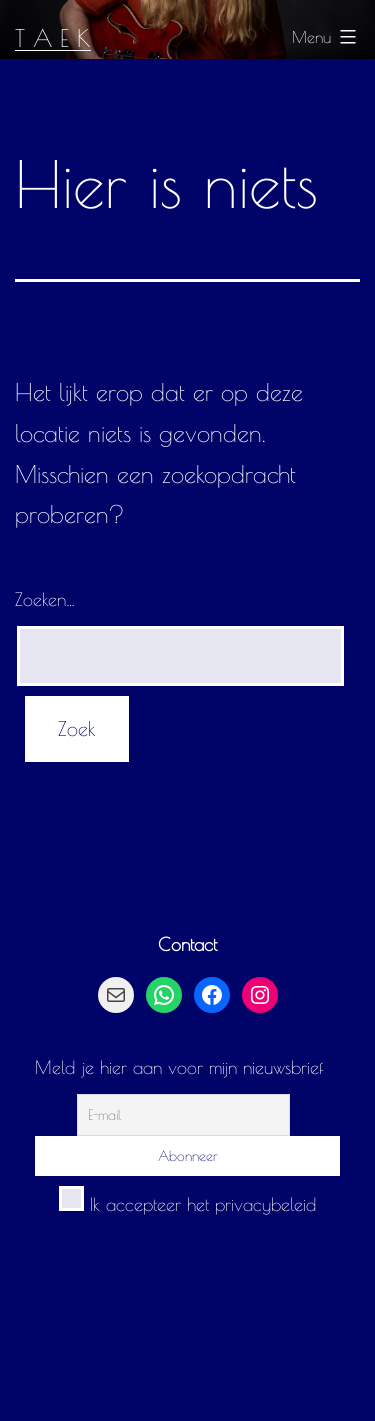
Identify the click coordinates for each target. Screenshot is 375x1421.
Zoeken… (45, 599)
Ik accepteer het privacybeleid (187, 1204)
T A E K (53, 38)
